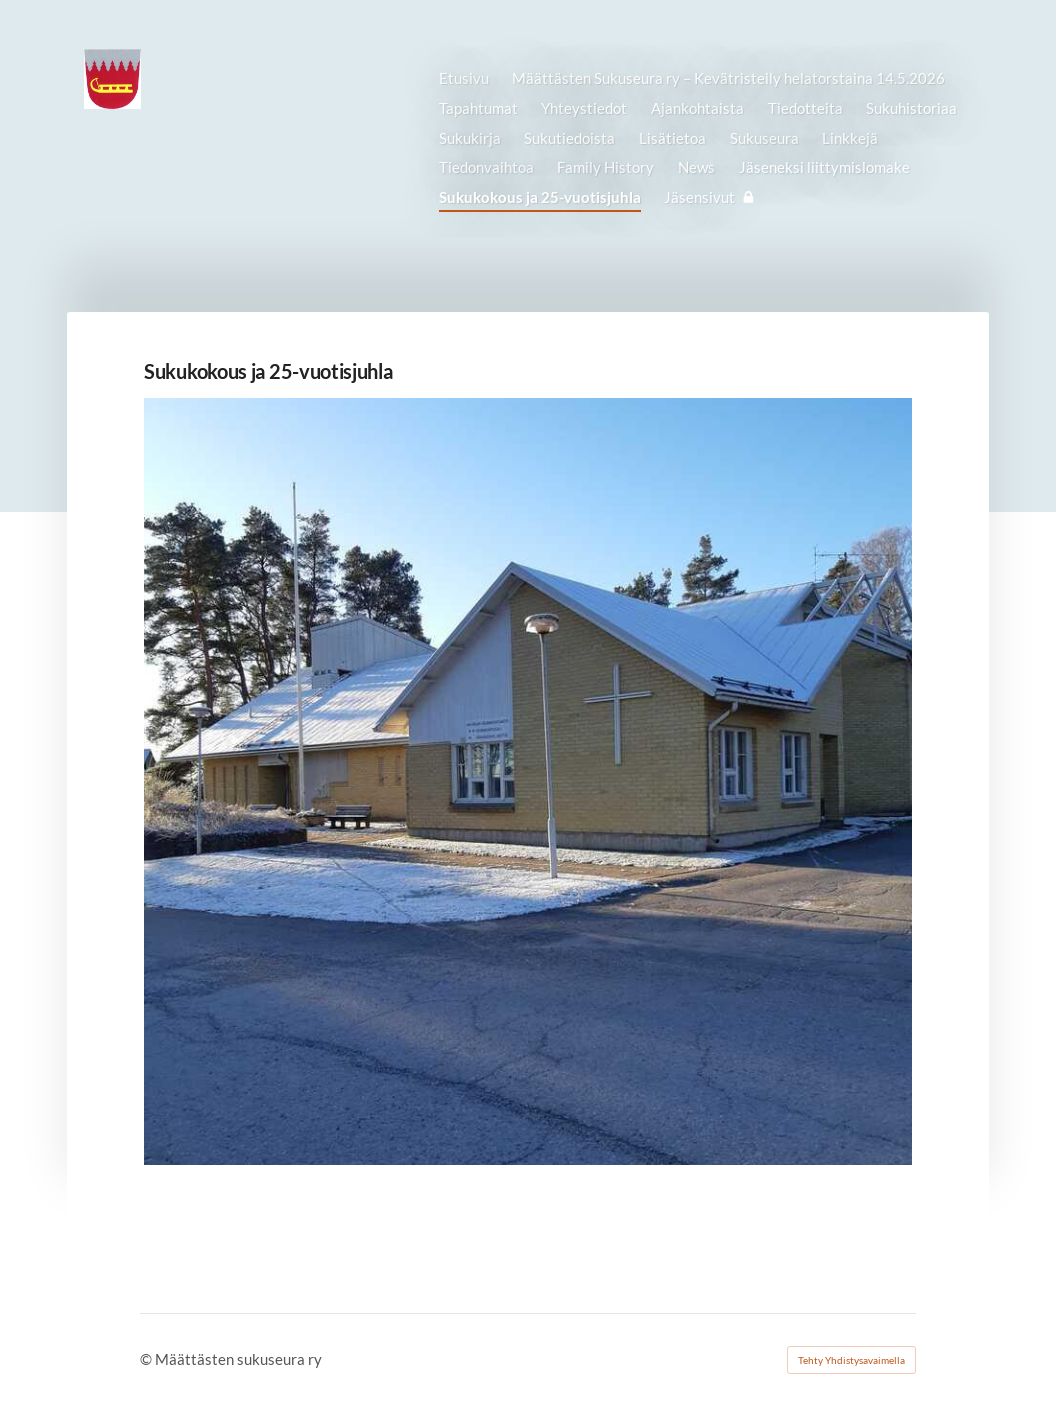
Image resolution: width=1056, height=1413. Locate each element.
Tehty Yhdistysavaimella (851, 1360)
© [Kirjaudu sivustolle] (147, 1359)
